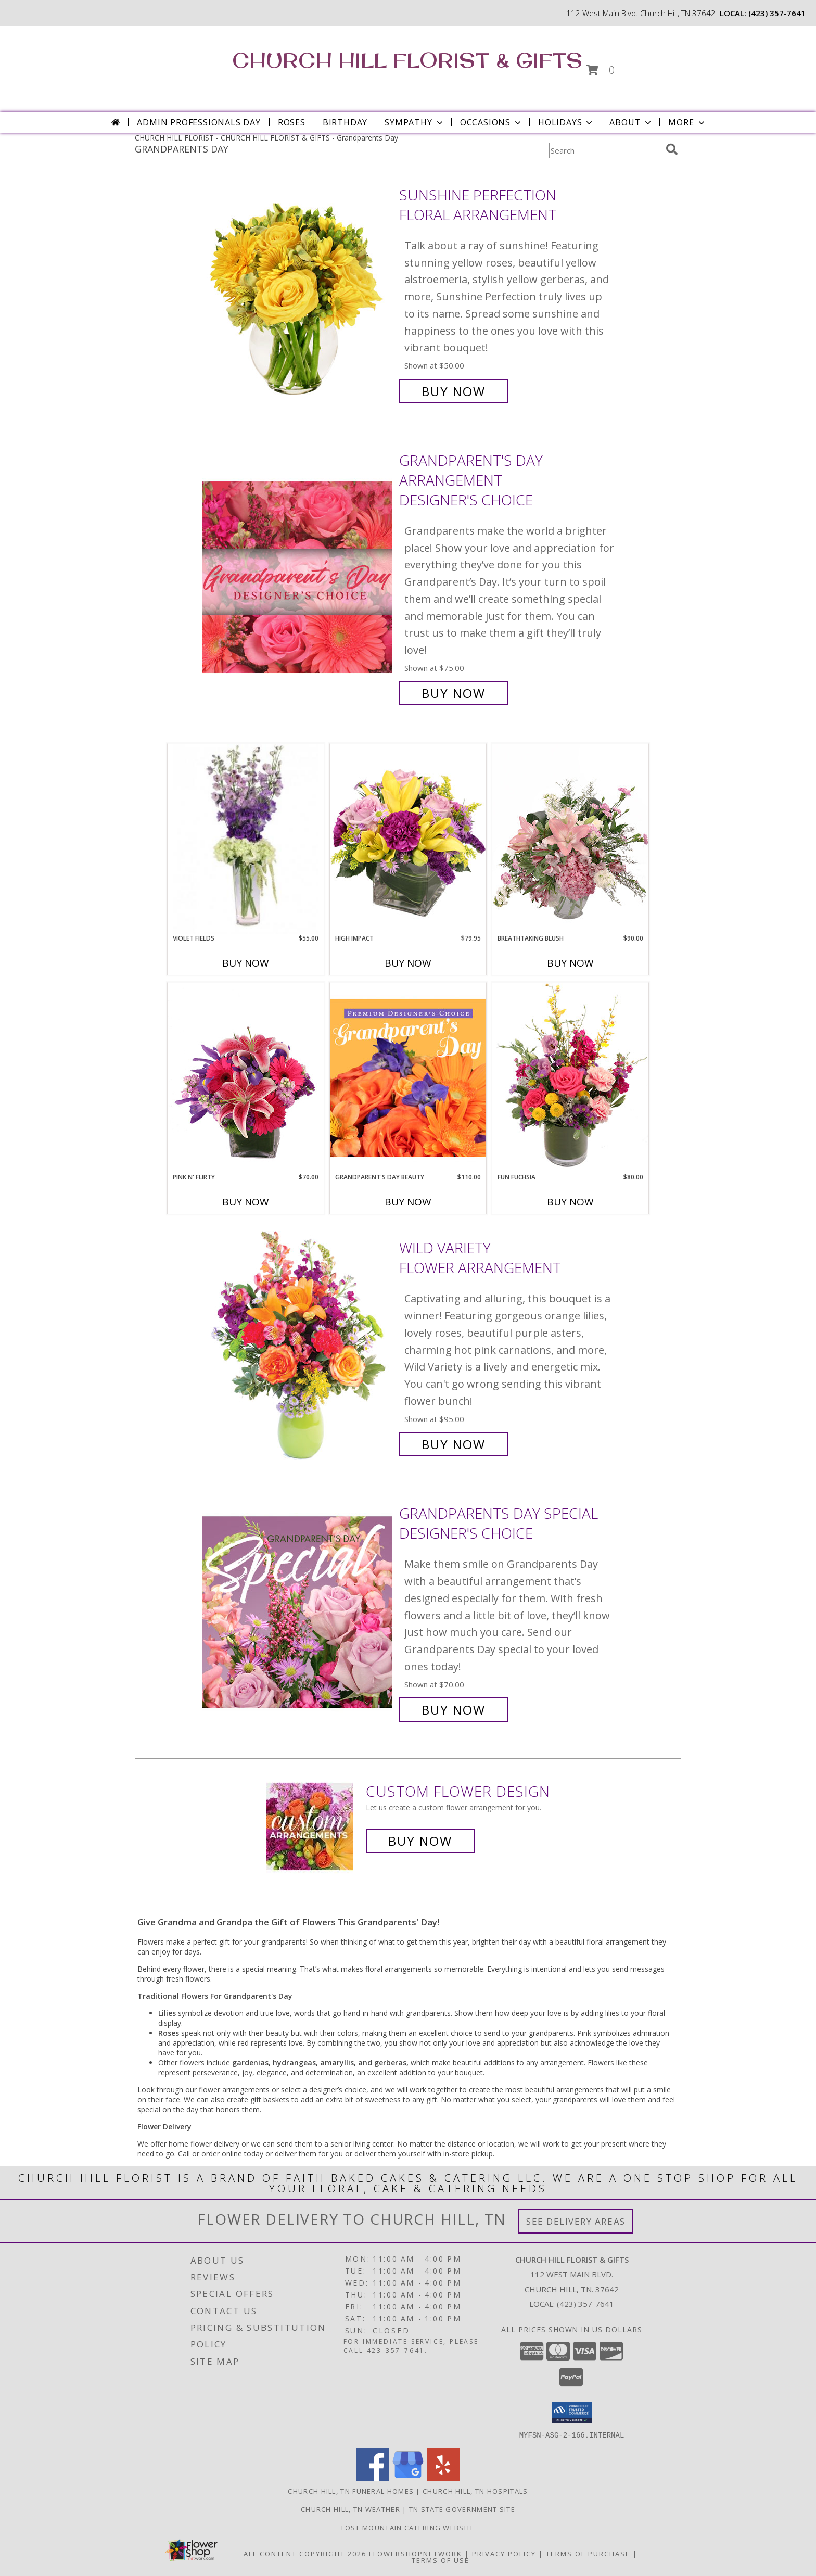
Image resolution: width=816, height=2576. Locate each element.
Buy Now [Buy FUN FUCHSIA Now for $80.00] (570, 1202)
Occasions (491, 122)
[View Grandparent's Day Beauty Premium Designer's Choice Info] (408, 1077)
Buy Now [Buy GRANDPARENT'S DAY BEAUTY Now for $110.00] (408, 1202)
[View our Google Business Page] (408, 2478)
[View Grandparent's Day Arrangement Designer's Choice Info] (298, 577)
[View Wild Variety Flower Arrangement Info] (298, 1346)
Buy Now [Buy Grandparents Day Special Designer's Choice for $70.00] (454, 1709)
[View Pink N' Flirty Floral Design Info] (246, 1077)
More (687, 122)
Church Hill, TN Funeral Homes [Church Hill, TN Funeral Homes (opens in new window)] (351, 2490)
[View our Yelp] (443, 2478)
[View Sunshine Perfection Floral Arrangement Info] (298, 293)
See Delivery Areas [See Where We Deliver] (576, 2221)
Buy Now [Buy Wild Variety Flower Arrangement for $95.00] (454, 1444)
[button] (600, 70)
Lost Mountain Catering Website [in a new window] (408, 2527)
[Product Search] (605, 150)
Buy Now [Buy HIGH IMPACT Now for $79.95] (408, 963)
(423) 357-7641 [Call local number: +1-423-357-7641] (777, 13)
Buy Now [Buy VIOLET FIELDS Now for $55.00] (245, 963)
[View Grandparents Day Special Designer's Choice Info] (298, 1612)
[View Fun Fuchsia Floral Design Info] (570, 1077)
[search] (672, 149)
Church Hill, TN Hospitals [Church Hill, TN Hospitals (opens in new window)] (475, 2490)
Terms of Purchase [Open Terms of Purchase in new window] (588, 2553)
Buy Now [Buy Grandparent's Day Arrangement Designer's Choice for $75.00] (454, 693)
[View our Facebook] (372, 2478)
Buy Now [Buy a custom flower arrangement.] (420, 1840)
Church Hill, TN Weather (350, 2509)
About (631, 122)
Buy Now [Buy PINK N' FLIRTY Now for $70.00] (245, 1202)
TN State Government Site (462, 2509)
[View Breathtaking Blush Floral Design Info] (570, 838)
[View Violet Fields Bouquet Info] (246, 839)
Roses (291, 122)
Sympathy (414, 122)
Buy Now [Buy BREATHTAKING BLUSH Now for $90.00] (570, 963)
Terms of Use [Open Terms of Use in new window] (440, 2560)
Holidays (566, 122)
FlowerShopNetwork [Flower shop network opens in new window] (415, 2553)
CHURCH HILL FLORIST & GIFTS (407, 60)
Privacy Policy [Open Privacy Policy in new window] (504, 2553)
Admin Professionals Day (198, 122)
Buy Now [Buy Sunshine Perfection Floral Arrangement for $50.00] (454, 391)
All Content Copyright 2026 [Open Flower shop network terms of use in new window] (305, 2553)
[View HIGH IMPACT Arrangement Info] (408, 838)
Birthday (345, 122)
